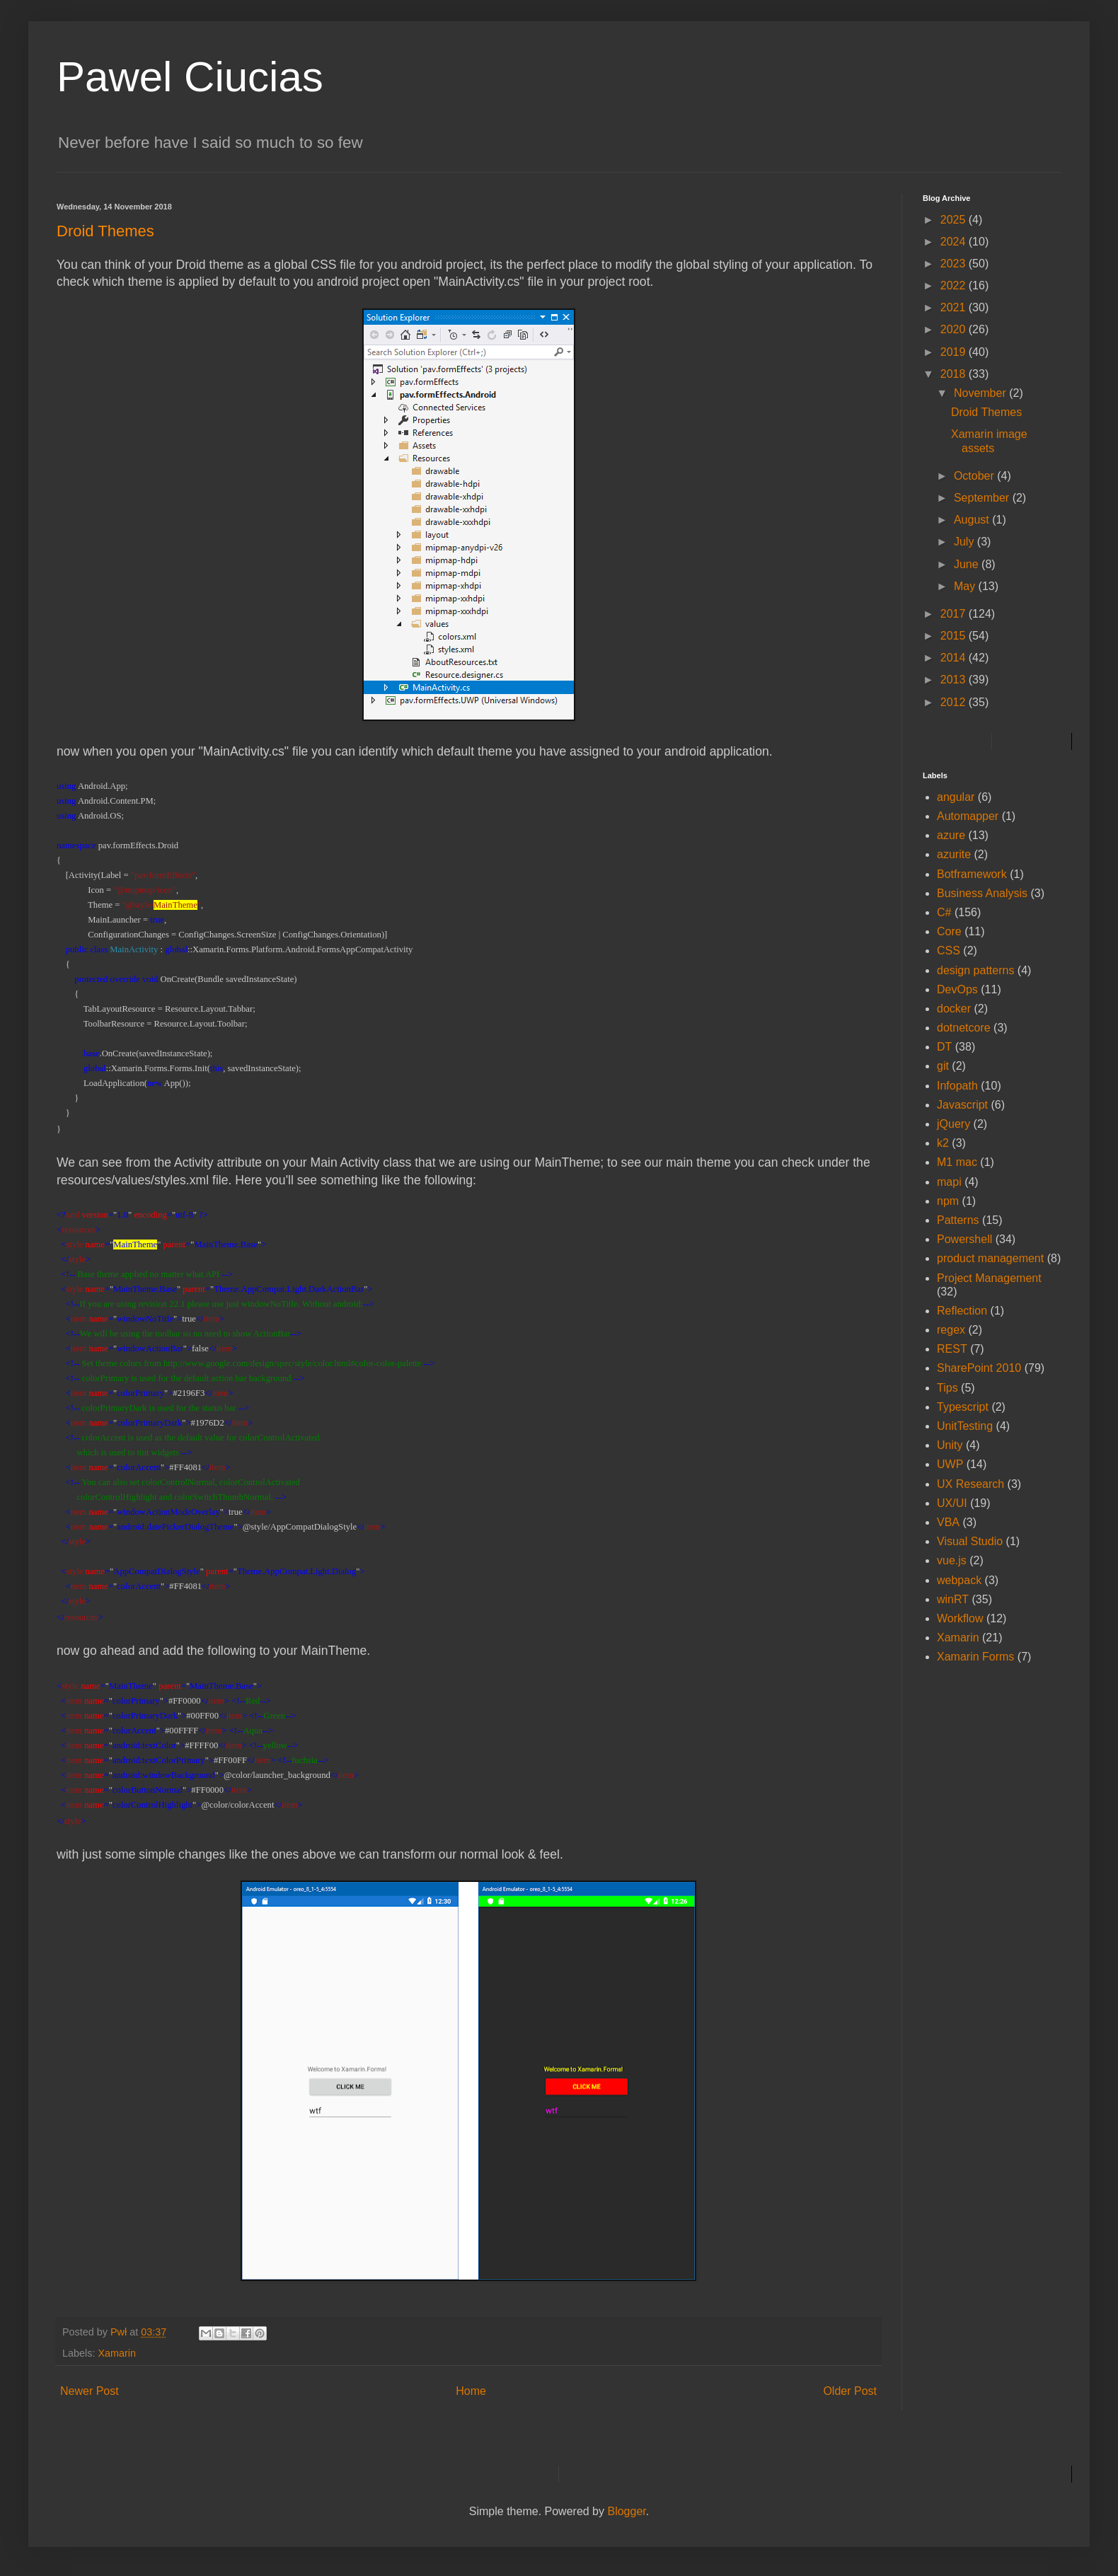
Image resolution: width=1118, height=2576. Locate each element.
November (981, 393)
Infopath (957, 1086)
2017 (954, 614)
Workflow (960, 1618)
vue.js (952, 1560)
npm (948, 1201)
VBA (948, 1522)
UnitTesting (965, 1426)
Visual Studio (970, 1541)
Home (471, 2391)
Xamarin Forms (975, 1657)
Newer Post (89, 2391)
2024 (954, 242)
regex (951, 1330)
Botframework (972, 874)
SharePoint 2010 (979, 1368)
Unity (949, 1445)
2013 (954, 680)
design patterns (975, 970)
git (943, 1066)
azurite (954, 854)
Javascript (962, 1105)
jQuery (953, 1124)
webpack (959, 1580)
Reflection (962, 1311)
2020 (954, 329)
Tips (947, 1388)
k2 (943, 1143)
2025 (954, 220)
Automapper (967, 816)
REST (952, 1349)
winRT (953, 1599)
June (967, 564)
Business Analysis (982, 893)
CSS (948, 951)
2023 (954, 264)
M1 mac (957, 1162)
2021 (954, 307)
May (966, 586)
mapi (949, 1182)
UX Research (970, 1484)
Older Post (850, 2391)
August (973, 520)
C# (944, 912)
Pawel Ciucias (190, 76)
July (965, 542)
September (983, 498)
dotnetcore (964, 1028)
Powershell (964, 1239)
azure (951, 835)
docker (954, 1009)
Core (949, 931)
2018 (954, 374)
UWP (950, 1464)
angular (955, 797)
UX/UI (952, 1503)
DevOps (957, 989)
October (975, 476)
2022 (954, 285)
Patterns (958, 1220)
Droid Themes (986, 412)
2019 (954, 352)
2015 (954, 636)
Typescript (963, 1407)
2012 (954, 702)
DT (944, 1047)
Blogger (626, 2511)
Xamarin (117, 2353)
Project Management (989, 1278)
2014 (954, 658)
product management (990, 1258)
